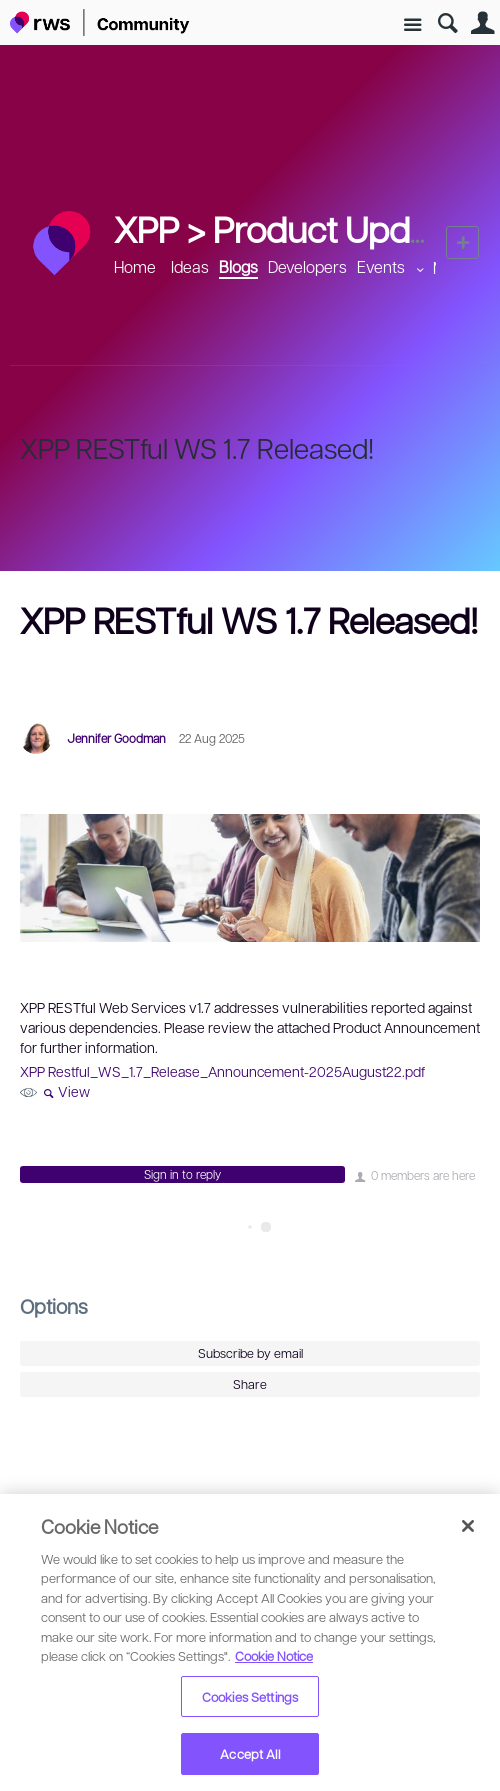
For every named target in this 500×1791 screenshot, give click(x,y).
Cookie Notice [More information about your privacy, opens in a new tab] (274, 1655)
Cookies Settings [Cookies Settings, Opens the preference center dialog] (250, 1696)
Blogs (238, 266)
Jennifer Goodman (116, 738)
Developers (307, 266)
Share (250, 1384)
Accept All (249, 1753)
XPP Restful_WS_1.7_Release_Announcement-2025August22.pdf (222, 1071)
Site (412, 25)
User (482, 23)
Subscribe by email (250, 1353)
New (462, 242)
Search (447, 23)
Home (135, 266)
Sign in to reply (182, 1174)
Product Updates (344, 228)
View (74, 1091)
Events (381, 266)
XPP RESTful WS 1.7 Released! (197, 447)
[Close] (468, 1526)
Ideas (190, 266)
